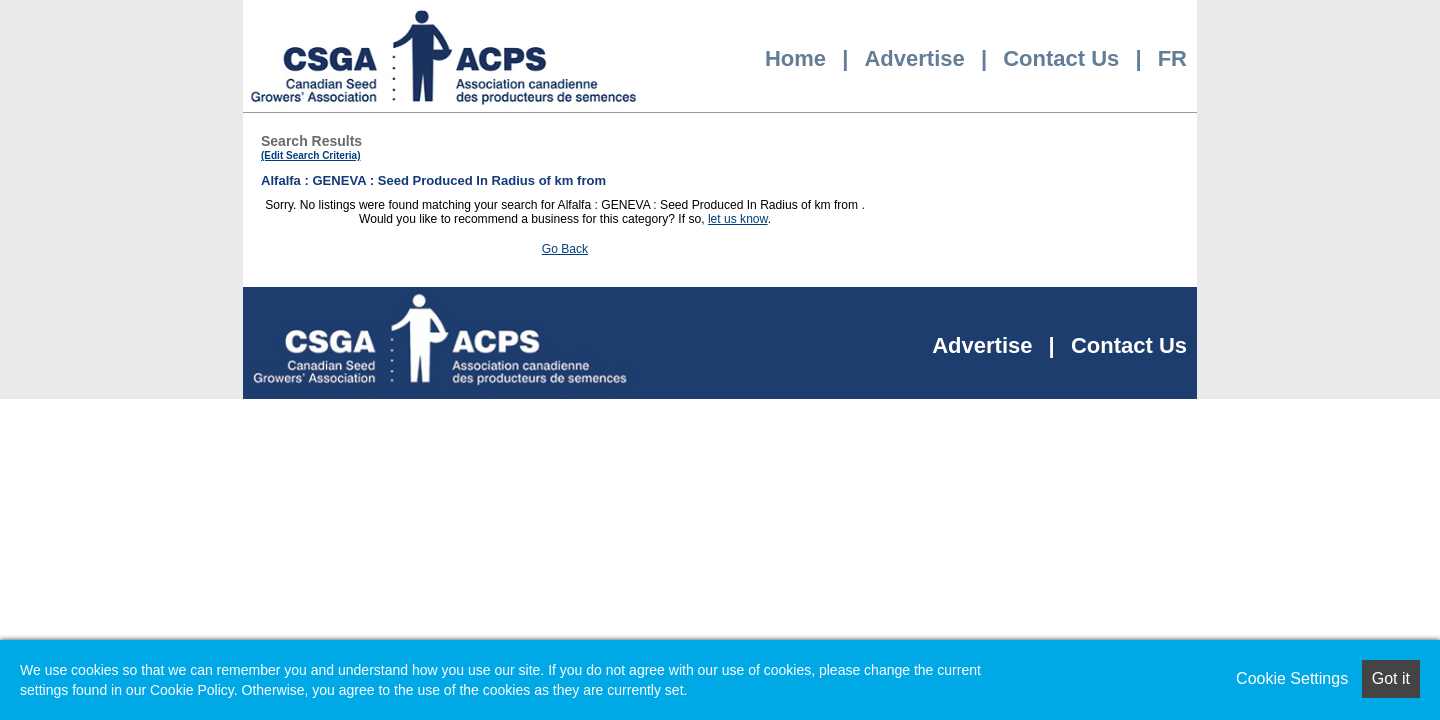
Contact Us (1061, 58)
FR (1172, 58)
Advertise (914, 58)
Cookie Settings (1292, 678)
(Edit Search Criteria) (310, 155)
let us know (738, 219)
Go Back (565, 249)
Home (795, 58)
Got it (1391, 678)
